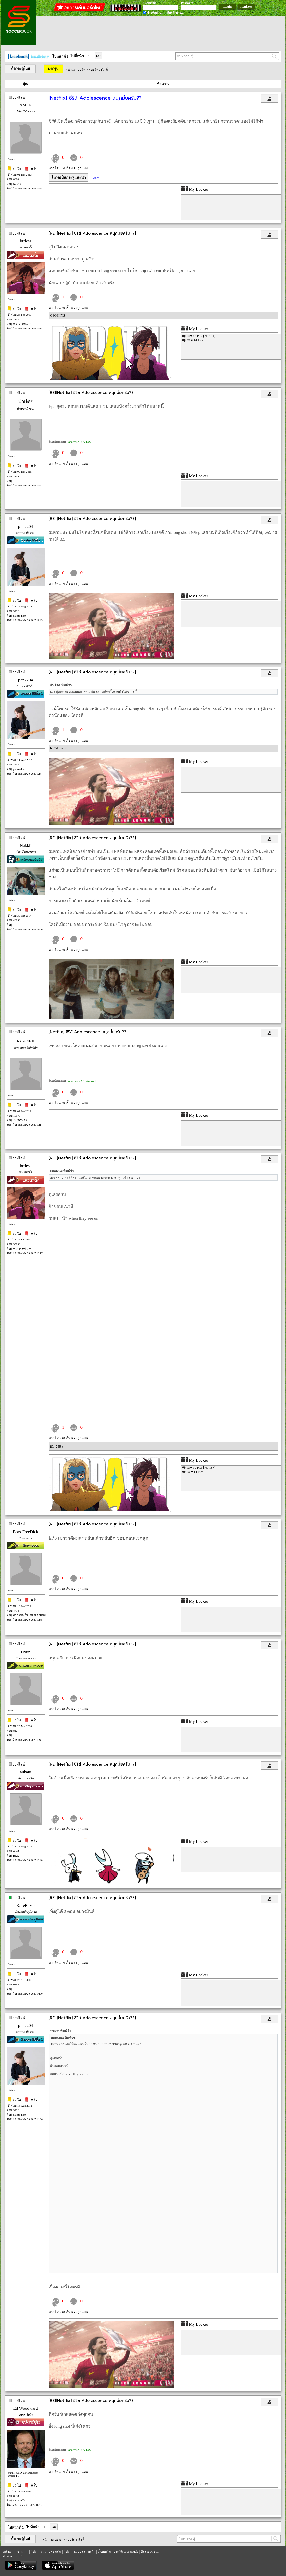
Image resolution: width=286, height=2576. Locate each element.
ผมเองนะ (25, 1040)
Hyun (25, 1651)
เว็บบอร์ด (104, 2552)
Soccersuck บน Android (81, 1081)
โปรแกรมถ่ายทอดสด (46, 2552)
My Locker (194, 189)
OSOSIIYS (57, 315)
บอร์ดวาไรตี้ (99, 69)
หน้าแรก (9, 2552)
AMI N (25, 105)
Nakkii (25, 845)
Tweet (95, 178)
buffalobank (58, 748)
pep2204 (25, 526)
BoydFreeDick (25, 1531)
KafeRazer (25, 1905)
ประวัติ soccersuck (125, 2552)
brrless (25, 241)
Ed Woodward (25, 2408)
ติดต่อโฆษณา (150, 2552)
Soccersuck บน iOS (79, 442)
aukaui (25, 1772)
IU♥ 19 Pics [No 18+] (201, 336)
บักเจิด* (25, 401)
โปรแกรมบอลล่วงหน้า (79, 2552)
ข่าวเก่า (22, 2552)
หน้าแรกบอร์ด (75, 69)
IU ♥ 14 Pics (195, 340)
